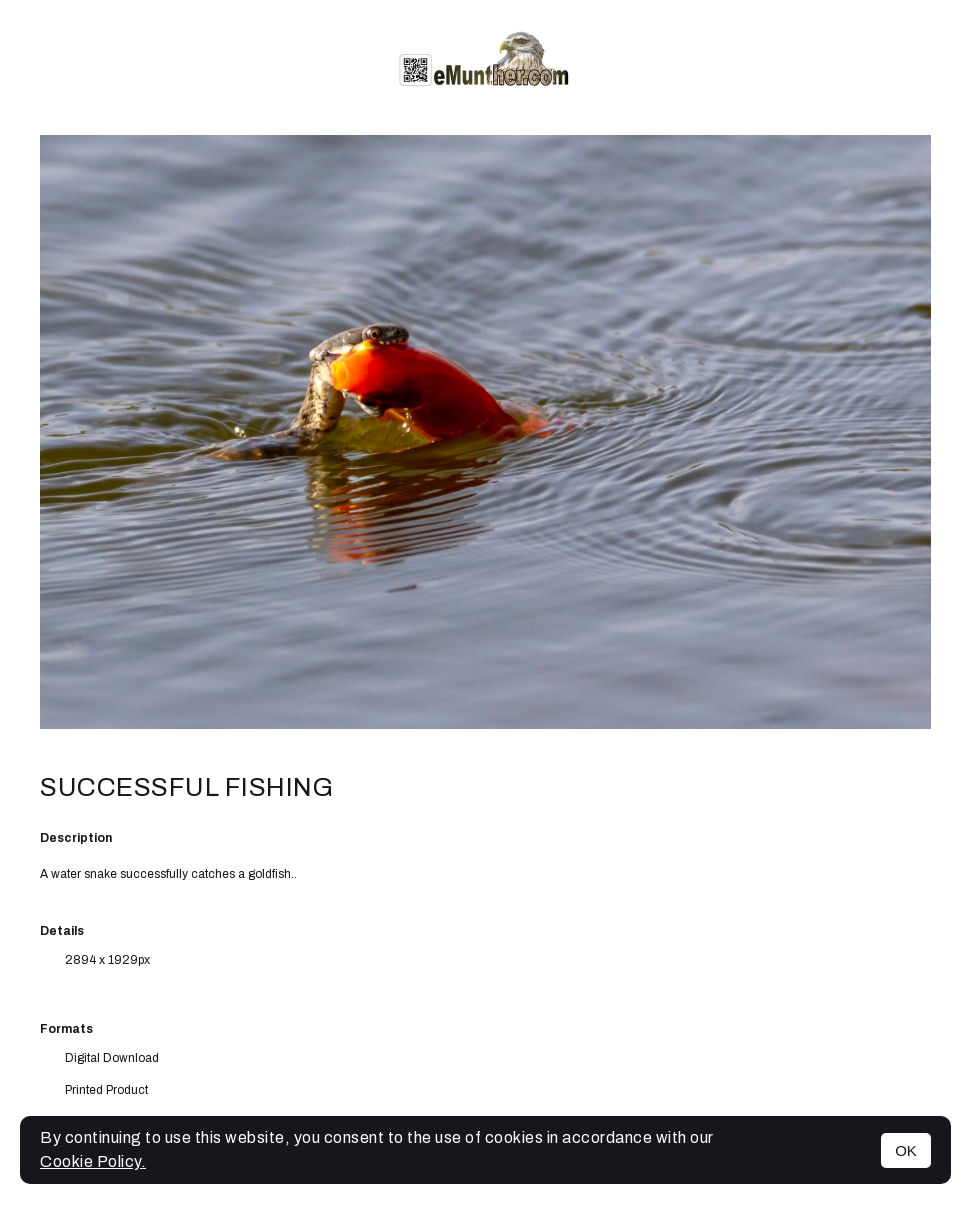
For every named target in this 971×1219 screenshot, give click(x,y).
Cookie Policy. (93, 1161)
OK (906, 1150)
